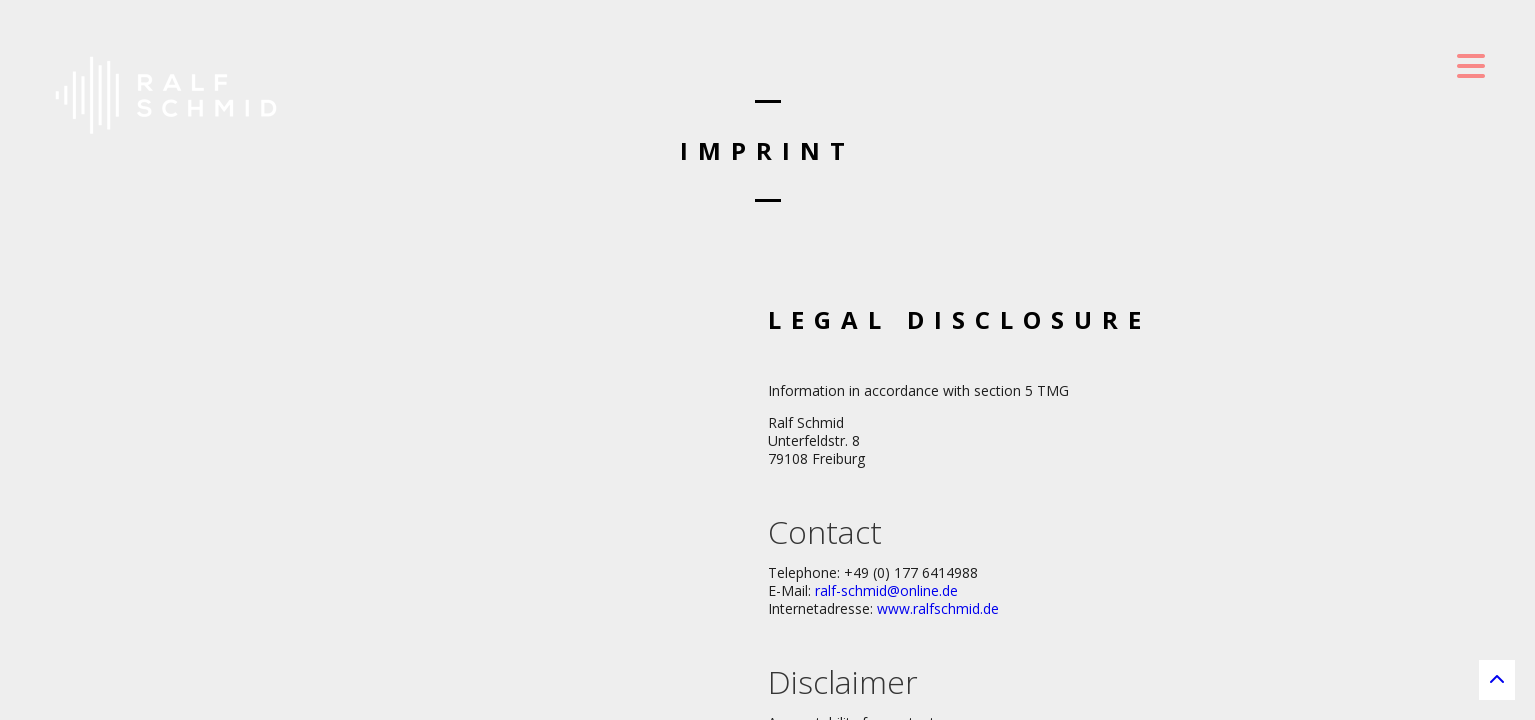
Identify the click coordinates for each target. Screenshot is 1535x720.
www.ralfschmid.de (938, 608)
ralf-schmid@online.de (886, 590)
